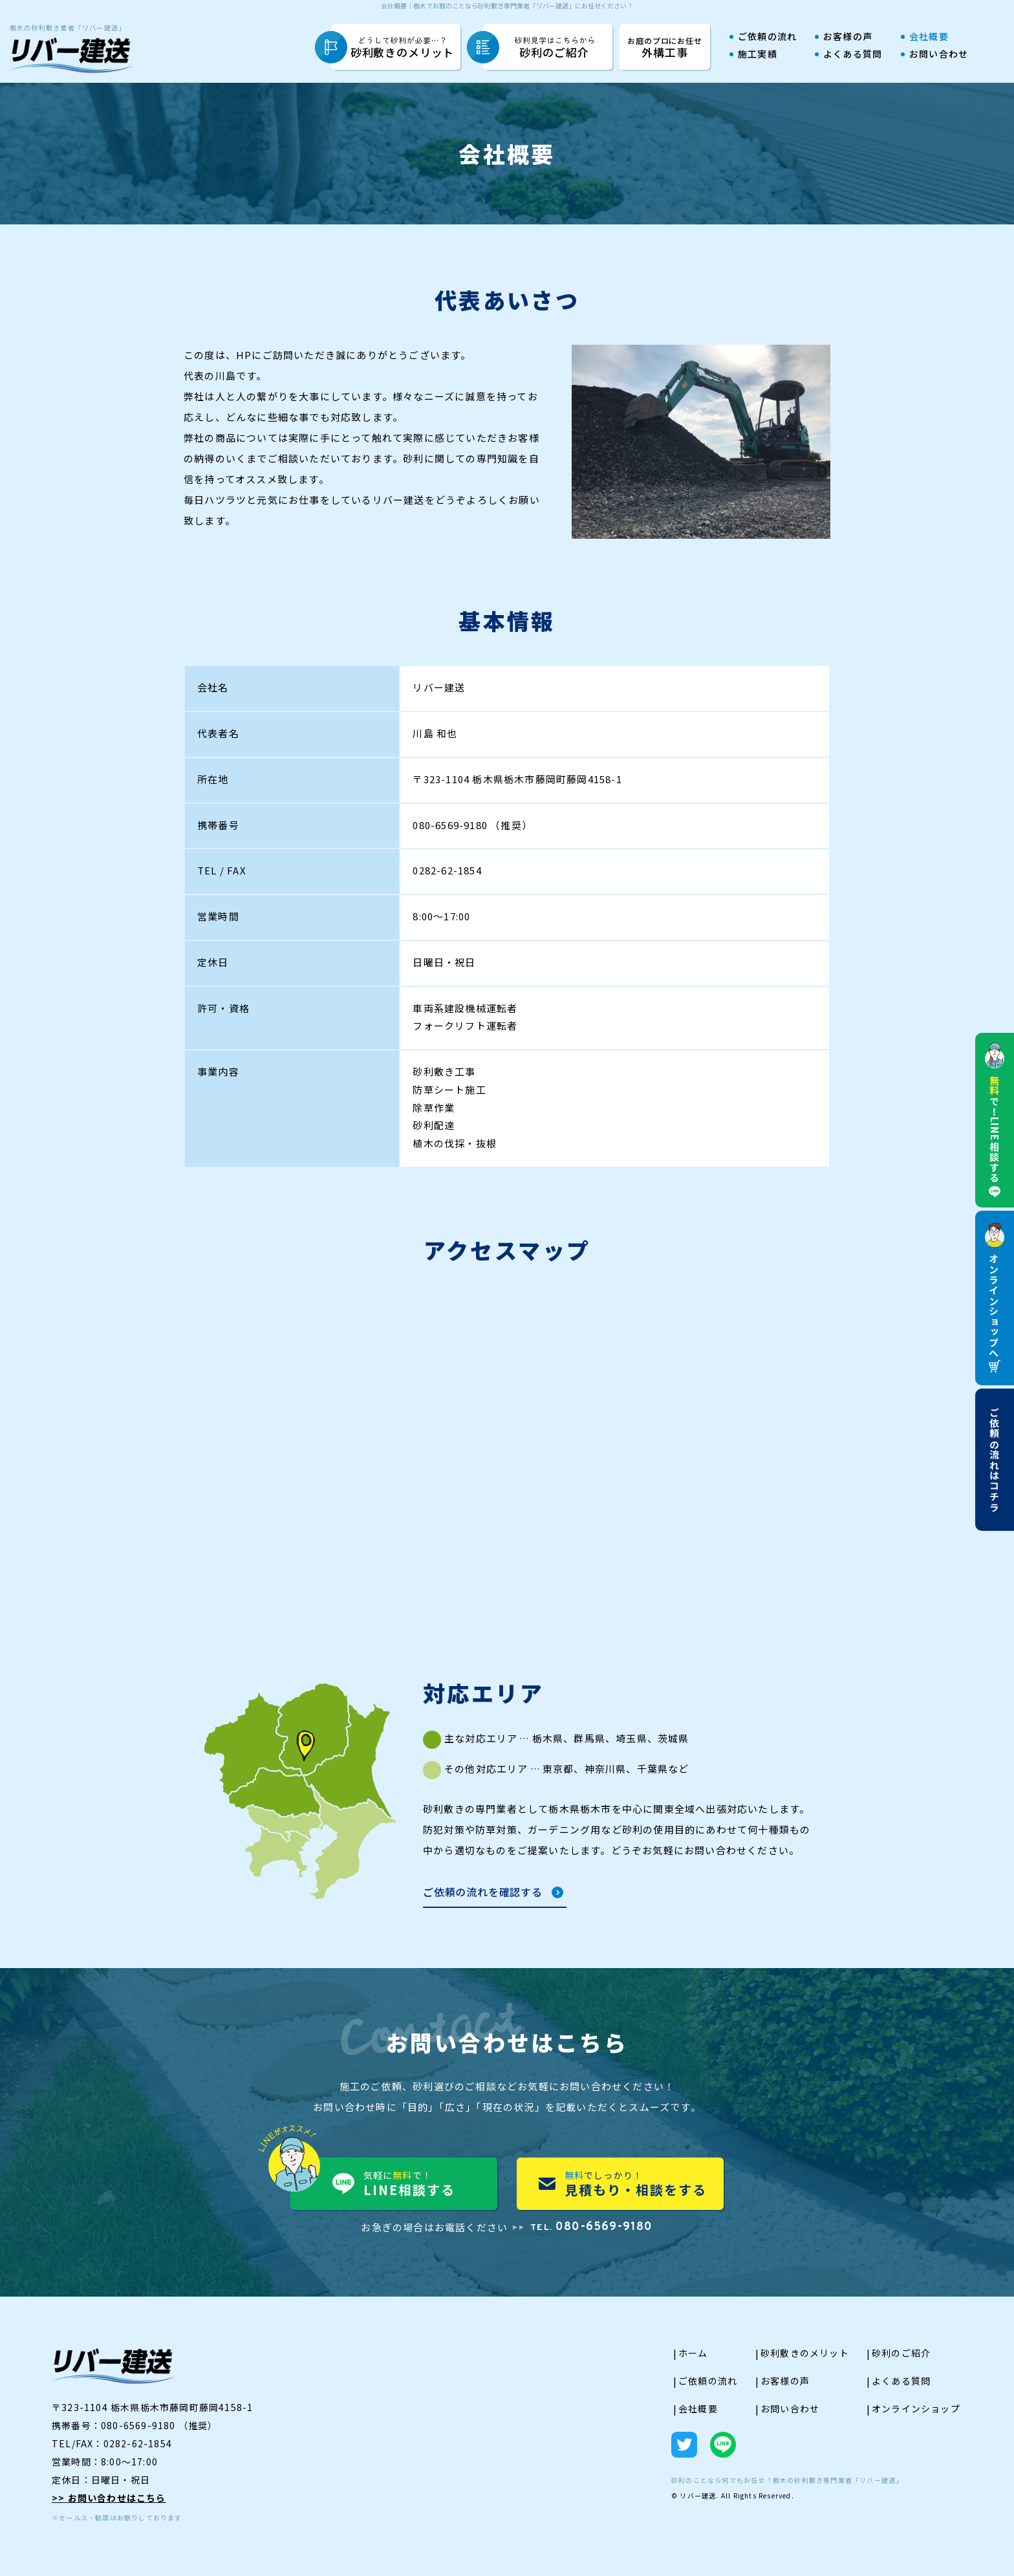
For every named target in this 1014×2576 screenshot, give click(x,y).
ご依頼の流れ (767, 37)
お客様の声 (847, 37)
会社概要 (929, 37)
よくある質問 (852, 54)
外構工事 (664, 47)
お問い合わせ (938, 54)
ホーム (693, 2352)
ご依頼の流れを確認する (483, 1893)
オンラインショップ (916, 2408)
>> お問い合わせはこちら (109, 2497)
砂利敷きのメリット (403, 48)
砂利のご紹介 (554, 48)
